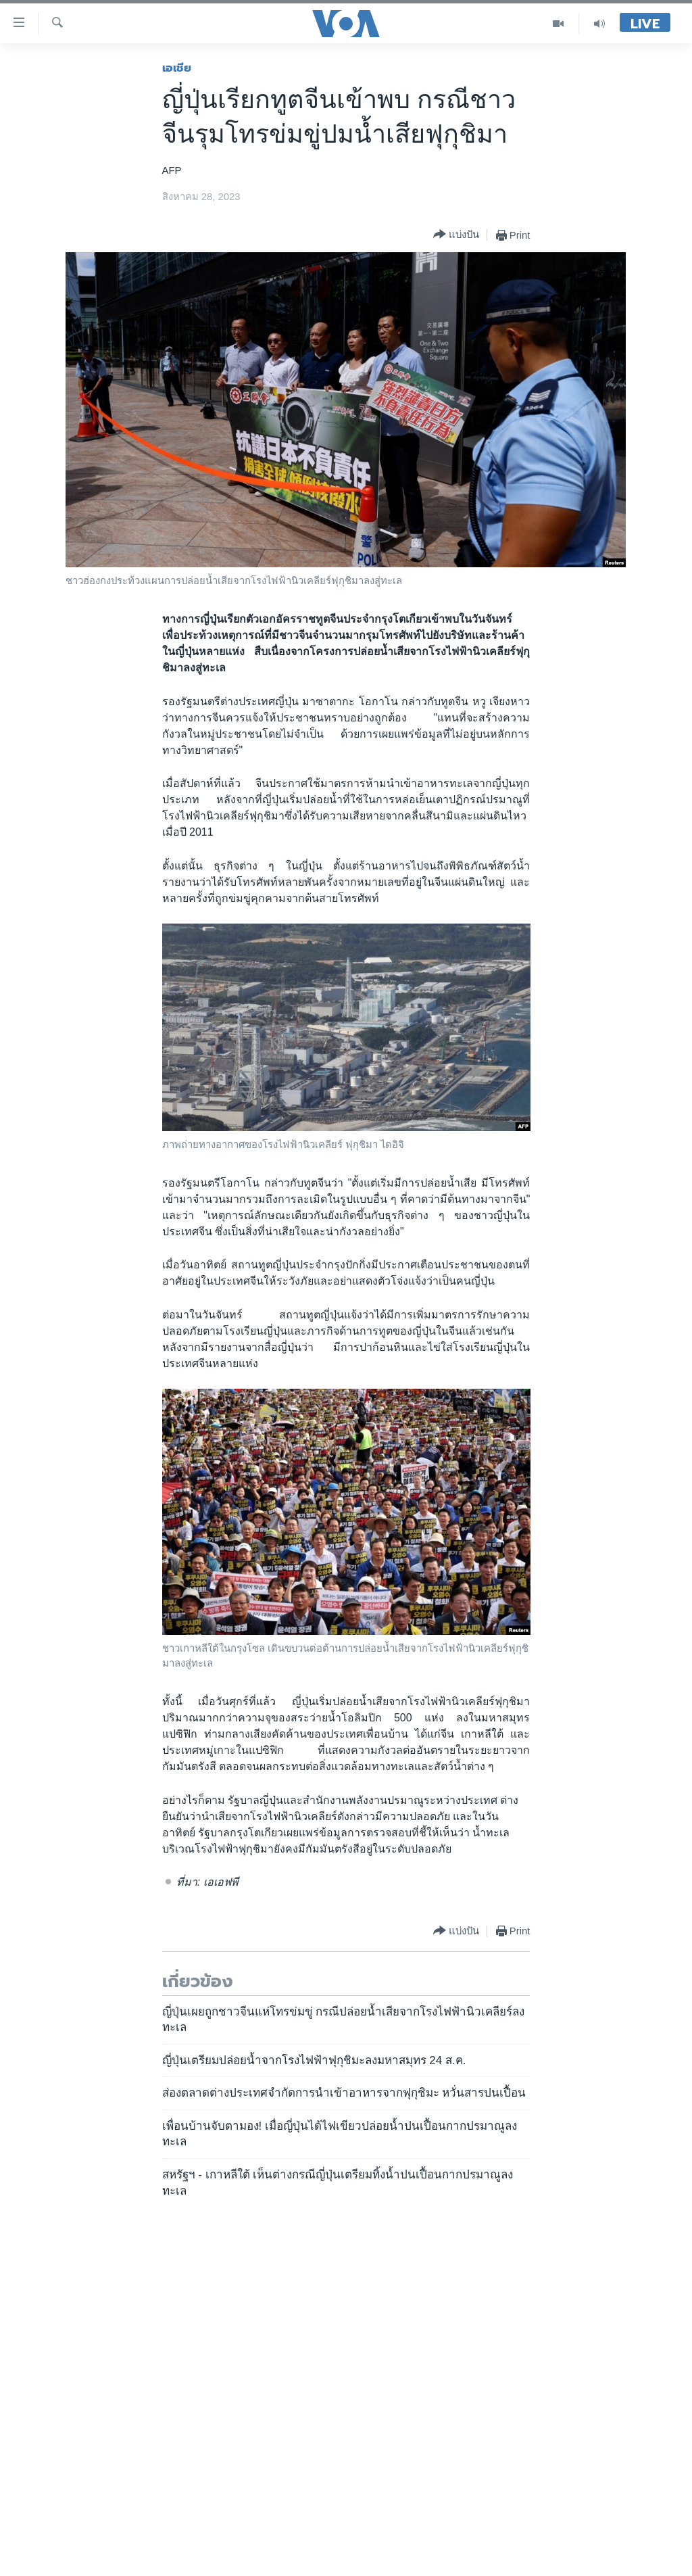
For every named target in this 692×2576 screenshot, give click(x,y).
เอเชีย (176, 67)
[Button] (456, 235)
